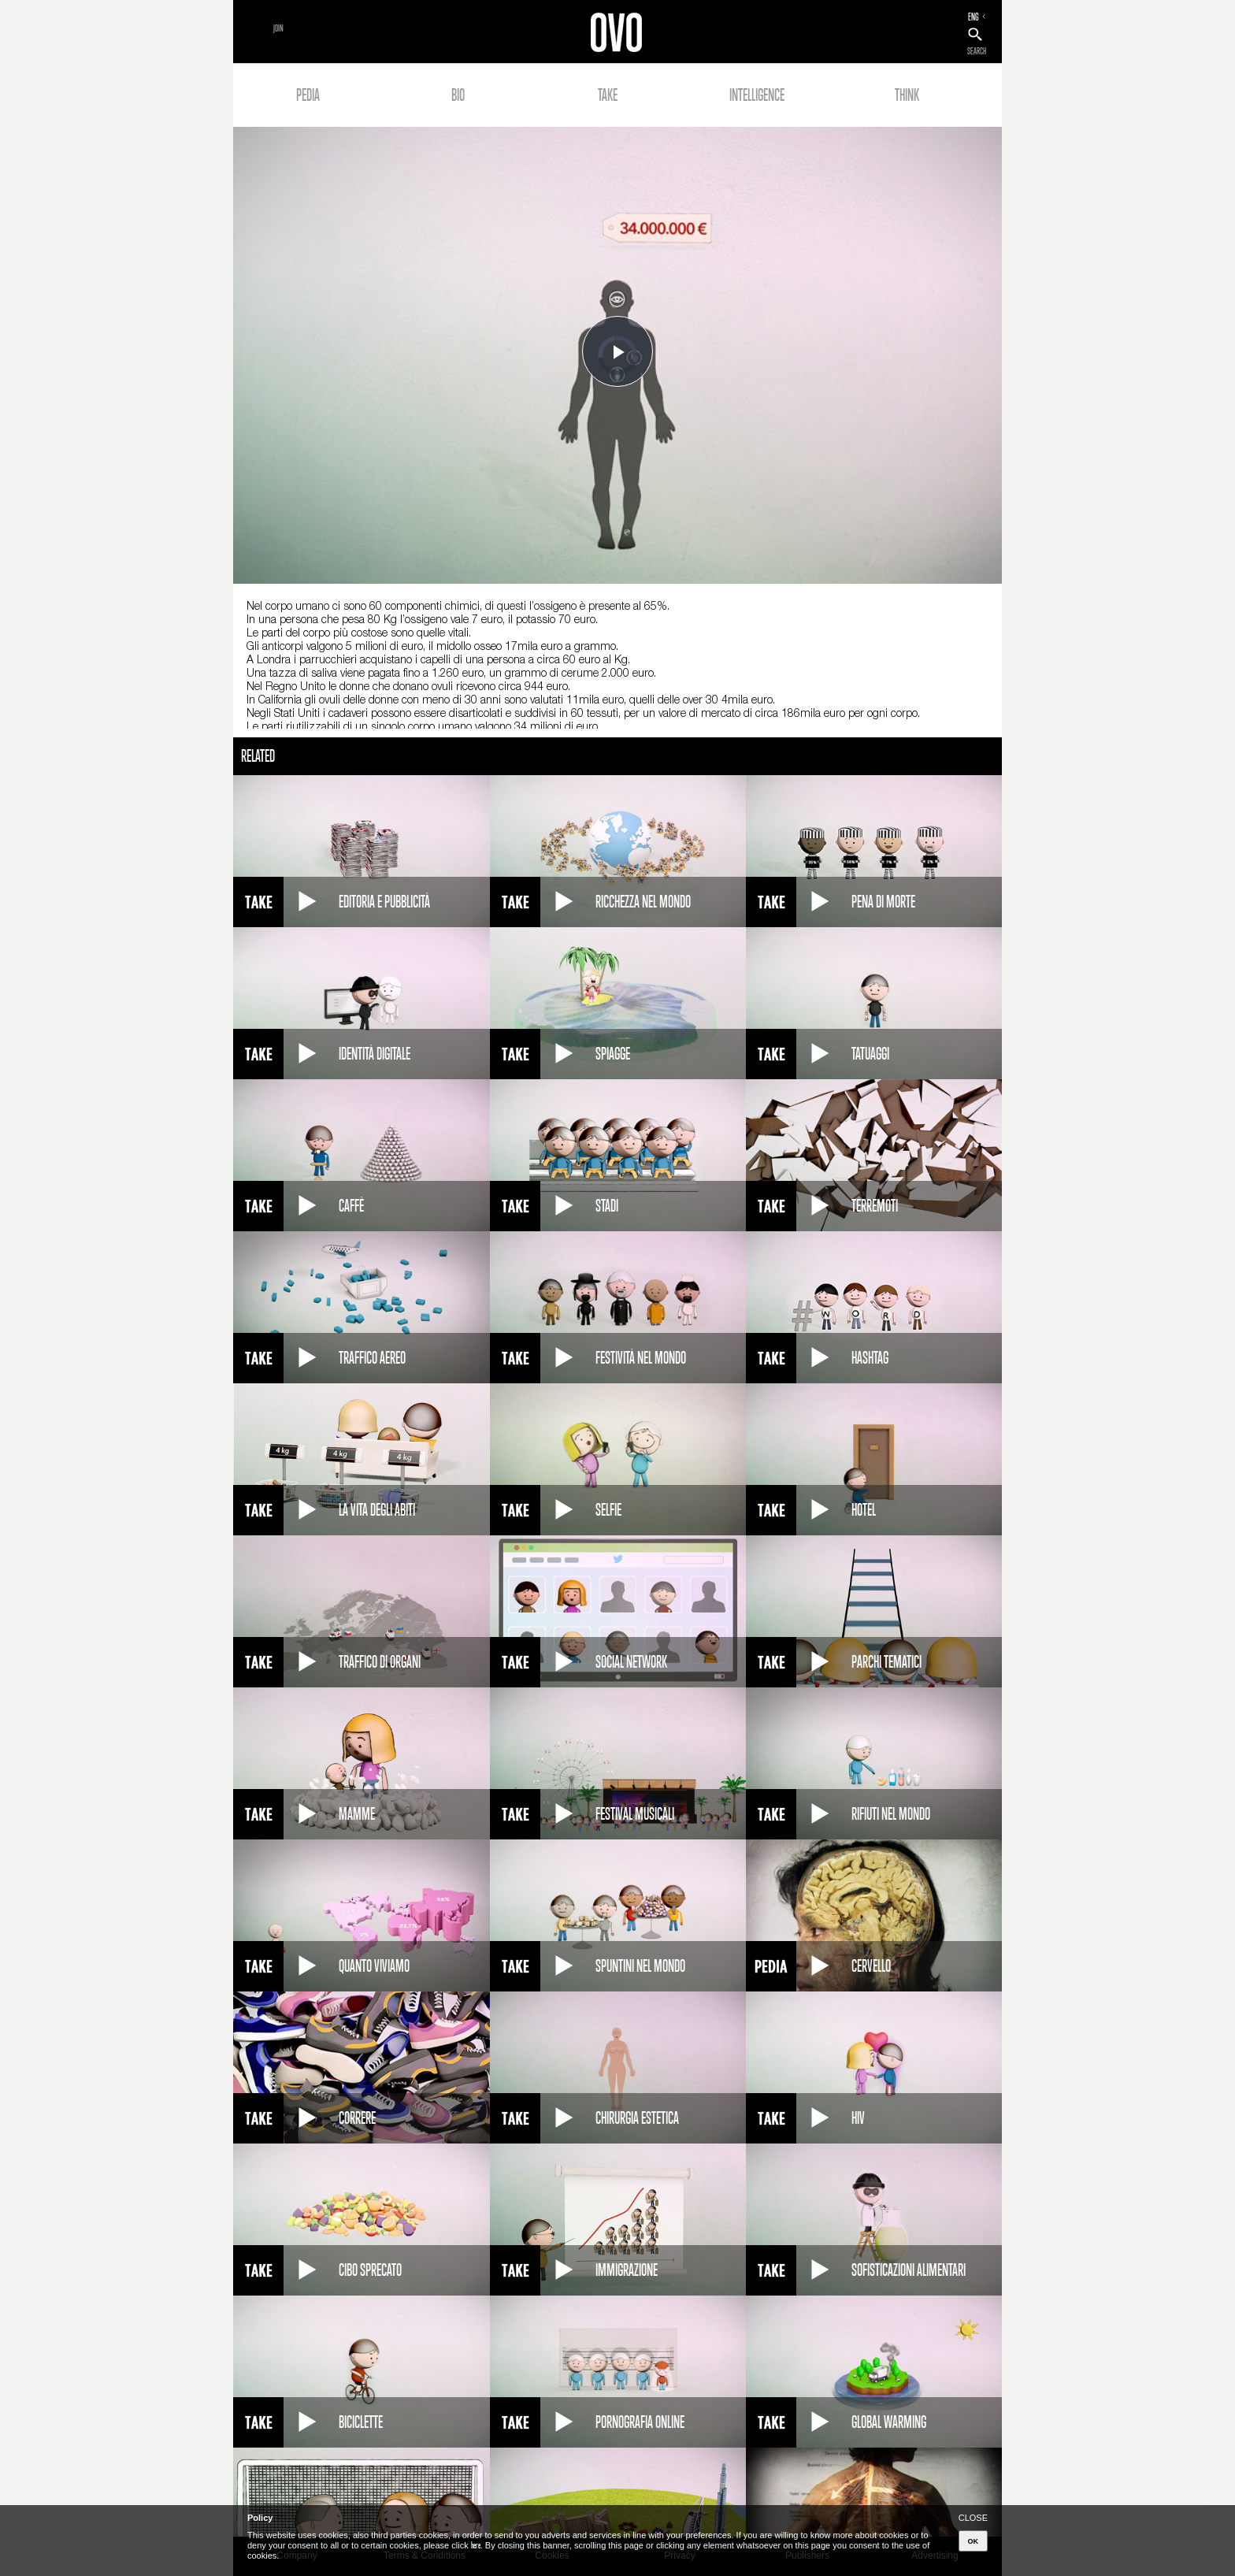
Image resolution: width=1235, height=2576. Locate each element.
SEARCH (976, 51)
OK (973, 2541)
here (475, 2545)
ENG (973, 16)
